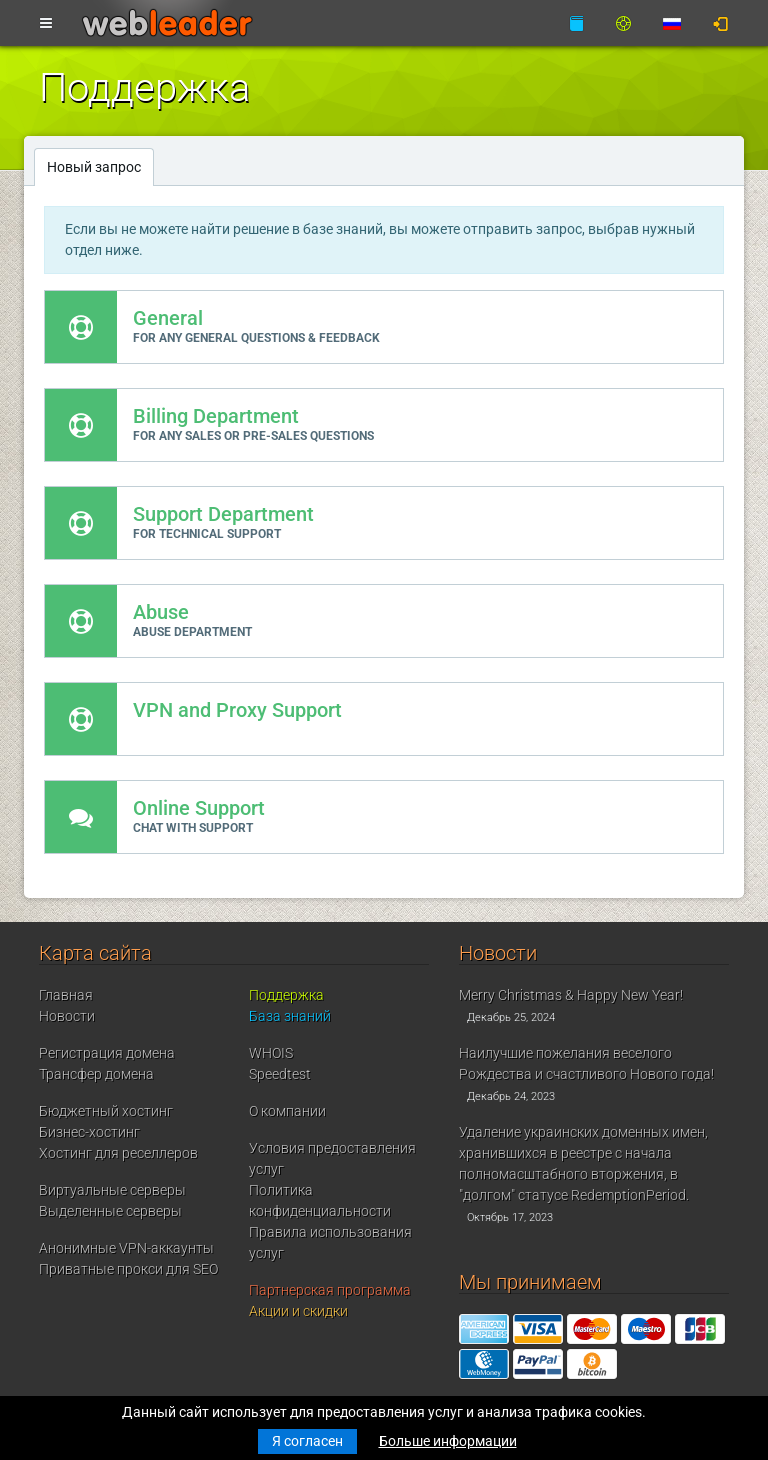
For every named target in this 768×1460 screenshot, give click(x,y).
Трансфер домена (96, 1074)
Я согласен (307, 1441)
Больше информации (448, 1441)
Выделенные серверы (110, 1211)
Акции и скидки (298, 1311)
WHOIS (271, 1053)
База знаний (290, 1016)
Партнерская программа (330, 1290)
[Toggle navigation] (46, 24)
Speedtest (280, 1074)
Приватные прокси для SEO (128, 1269)
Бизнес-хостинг (89, 1132)
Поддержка (286, 995)
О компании (287, 1111)
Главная (66, 995)
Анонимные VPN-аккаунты (126, 1248)
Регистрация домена (107, 1053)
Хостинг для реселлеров (118, 1153)
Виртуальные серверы (112, 1190)
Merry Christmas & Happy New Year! (571, 995)
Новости (67, 1016)
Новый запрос (94, 167)
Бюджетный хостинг (106, 1111)
